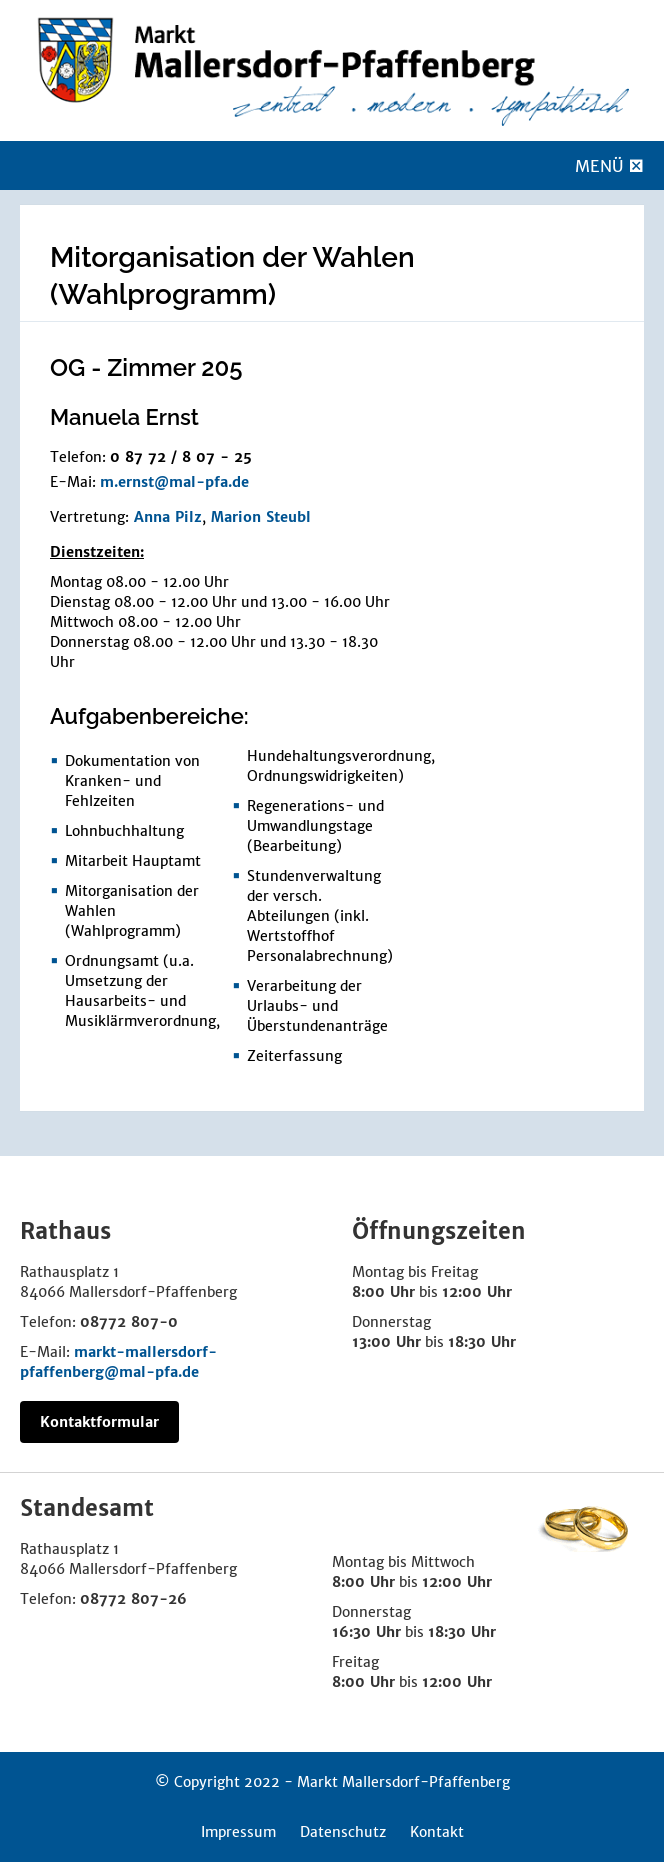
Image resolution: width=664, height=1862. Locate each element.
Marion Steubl (261, 517)
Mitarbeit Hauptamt (133, 861)
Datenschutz (343, 1832)
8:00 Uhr (383, 1292)
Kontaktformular (99, 1422)
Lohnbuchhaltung (124, 831)
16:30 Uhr (366, 1632)
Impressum (238, 1832)
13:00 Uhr (386, 1342)
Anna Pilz (168, 517)
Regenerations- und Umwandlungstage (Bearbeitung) (315, 826)
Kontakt (437, 1832)
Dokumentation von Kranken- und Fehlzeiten (132, 781)
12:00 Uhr (477, 1292)
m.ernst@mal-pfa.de (174, 482)
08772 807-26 (133, 1599)
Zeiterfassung (294, 1056)
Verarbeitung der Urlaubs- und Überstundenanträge (317, 1006)
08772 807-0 (129, 1322)
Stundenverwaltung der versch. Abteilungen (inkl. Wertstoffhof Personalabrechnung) (320, 916)
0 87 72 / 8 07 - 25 (181, 457)
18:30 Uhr (482, 1342)
